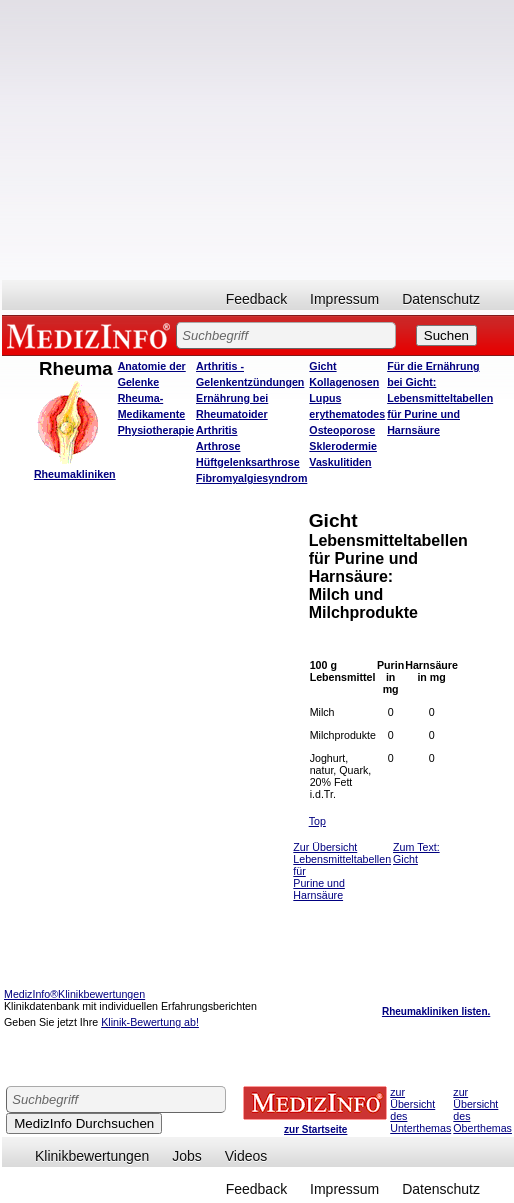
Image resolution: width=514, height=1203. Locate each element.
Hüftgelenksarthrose (248, 462)
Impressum (344, 299)
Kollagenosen (344, 382)
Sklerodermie (343, 446)
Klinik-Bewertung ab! (150, 1022)
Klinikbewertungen (92, 1156)
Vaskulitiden (340, 462)
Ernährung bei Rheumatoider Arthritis (232, 414)
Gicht (322, 366)
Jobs (187, 1156)
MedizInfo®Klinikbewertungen (74, 994)
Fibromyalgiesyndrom (251, 478)
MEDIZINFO (92, 335)
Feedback (256, 299)
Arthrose (218, 446)
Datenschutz (441, 299)
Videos (246, 1156)
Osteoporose (342, 430)
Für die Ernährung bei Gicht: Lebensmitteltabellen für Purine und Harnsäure (440, 398)
